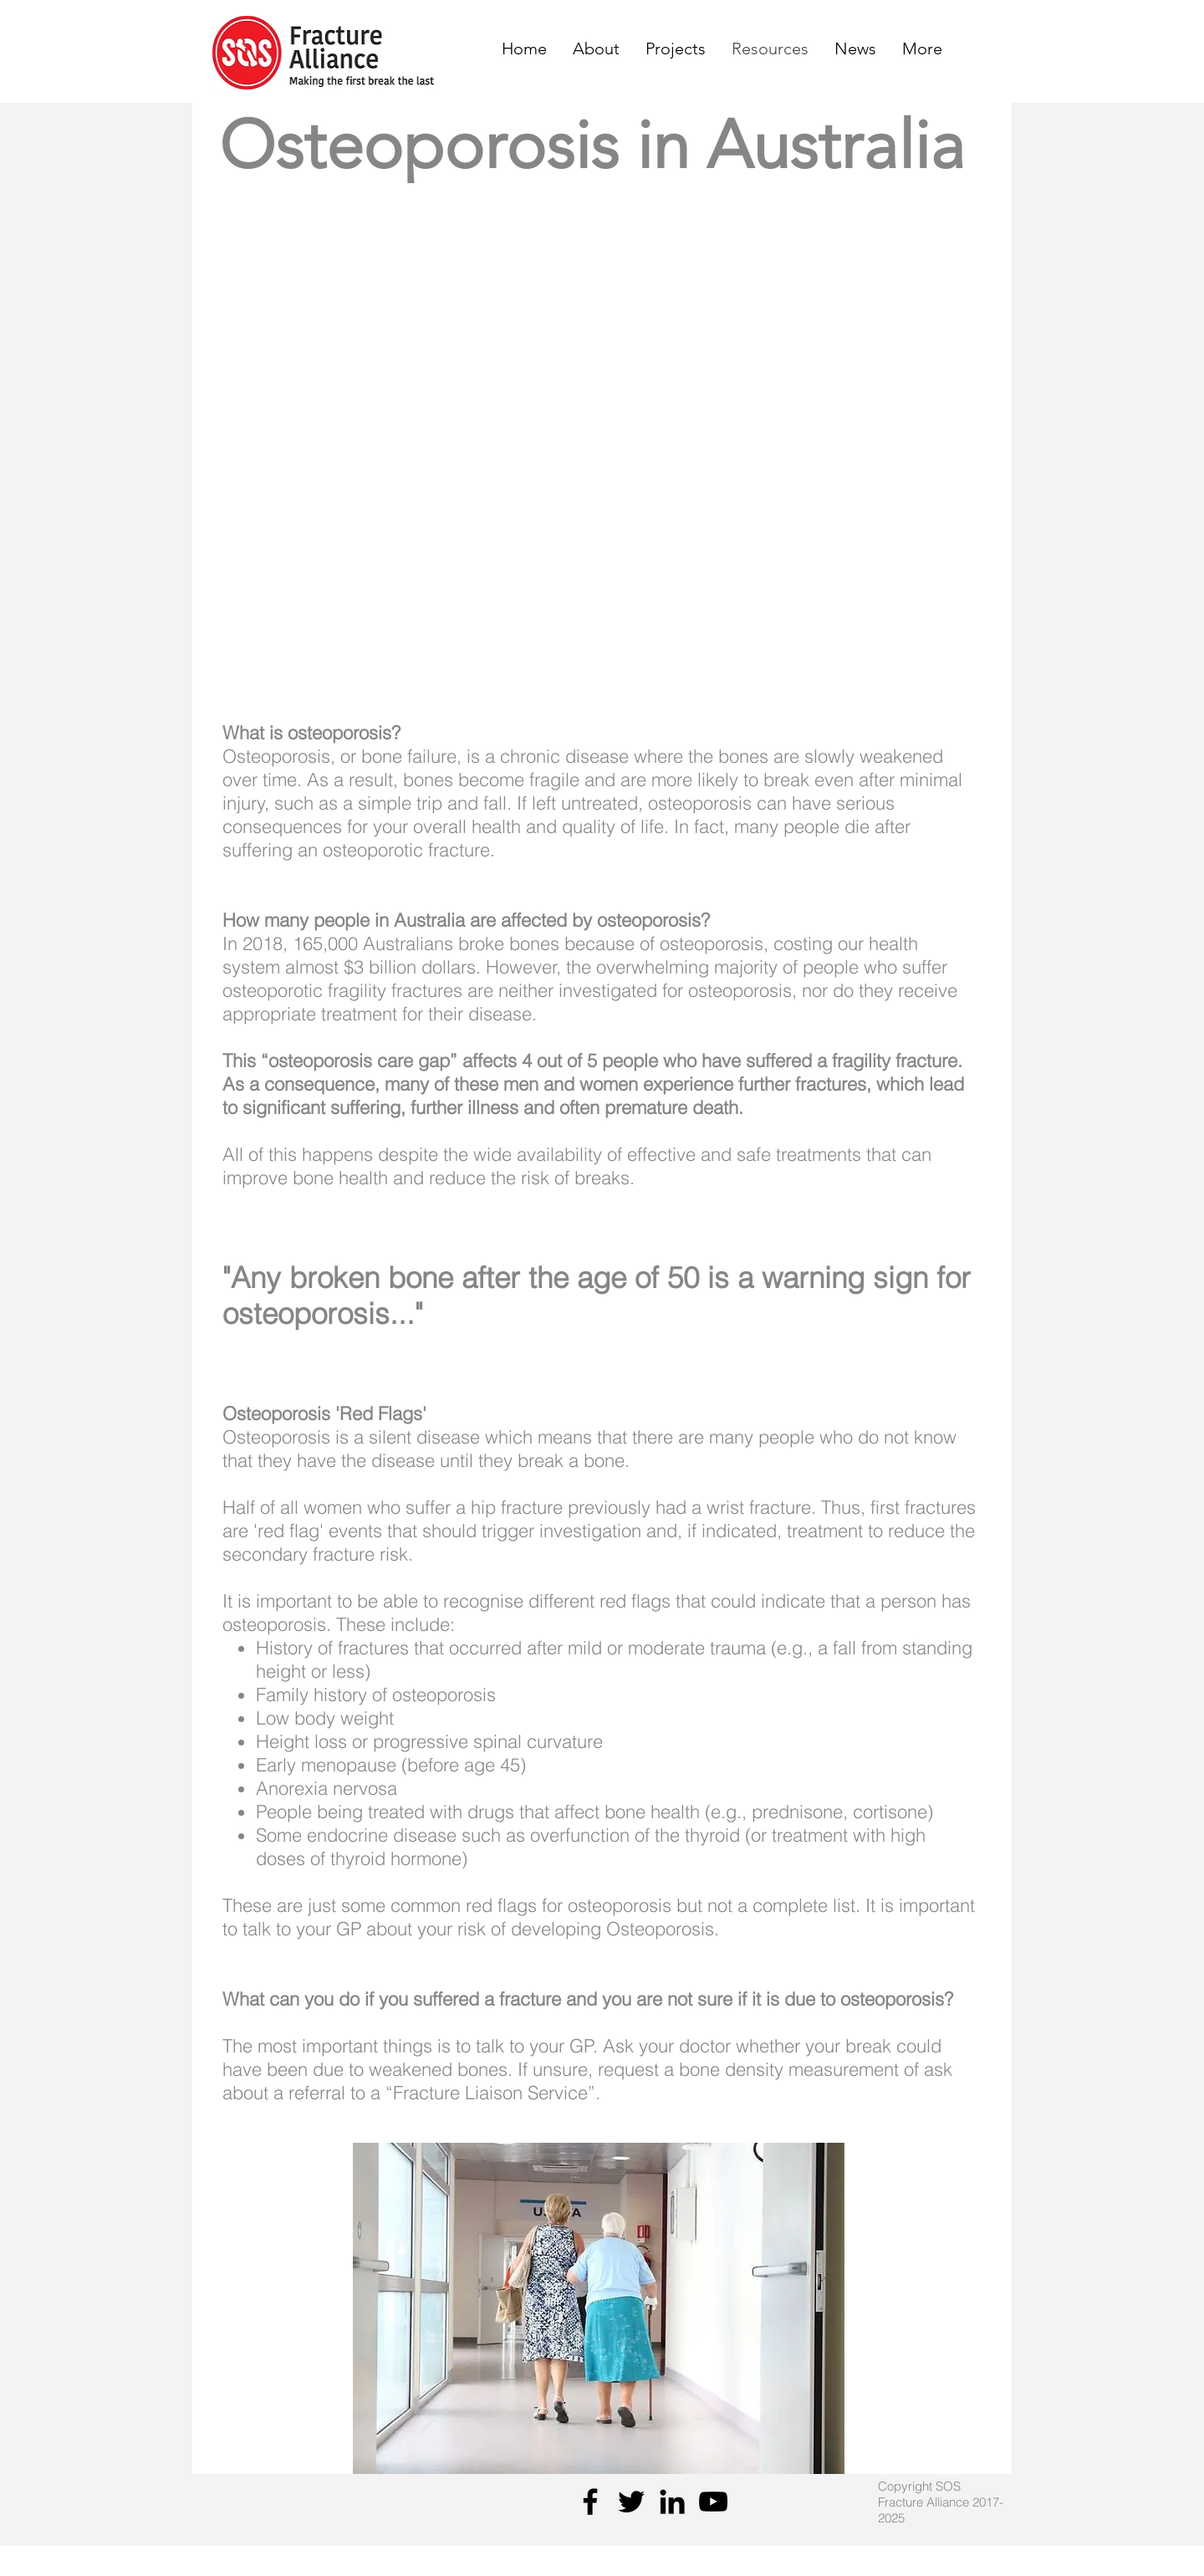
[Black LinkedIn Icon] (672, 2501)
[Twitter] (631, 2501)
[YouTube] (713, 2501)
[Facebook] (590, 2501)
